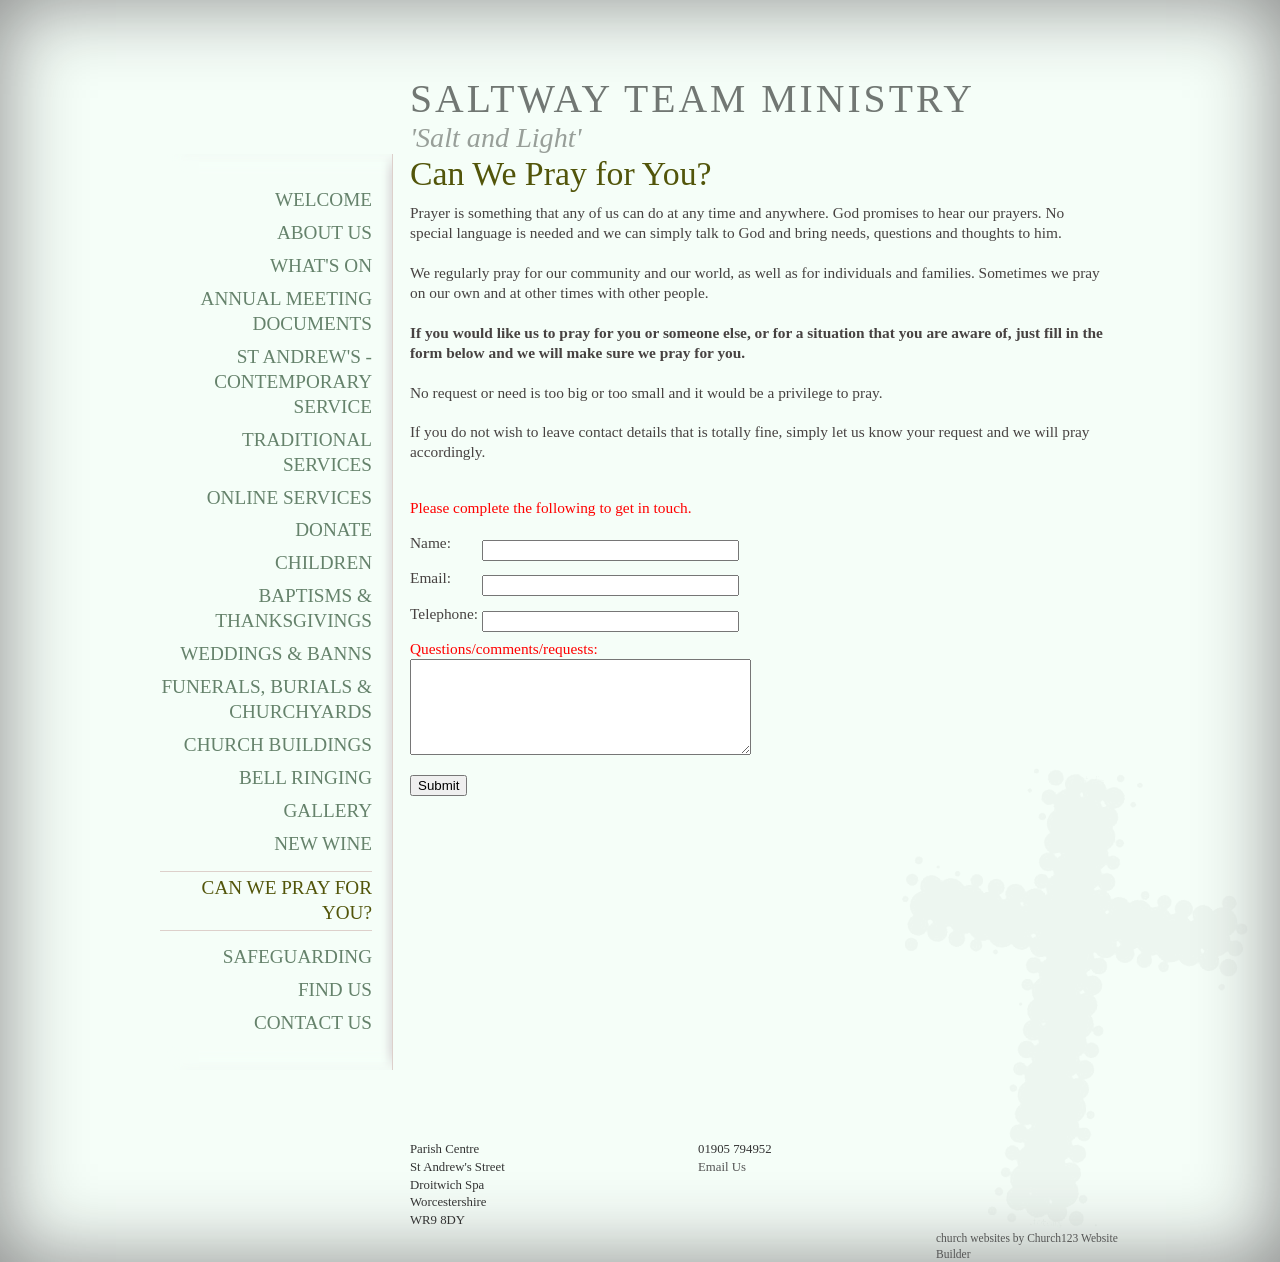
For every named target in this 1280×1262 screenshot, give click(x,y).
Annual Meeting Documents (286, 311)
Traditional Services (307, 452)
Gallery (328, 810)
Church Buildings (278, 744)
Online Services (289, 497)
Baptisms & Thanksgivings (293, 608)
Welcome (323, 199)
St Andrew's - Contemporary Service (293, 381)
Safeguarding (297, 956)
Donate (333, 529)
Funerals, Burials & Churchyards (266, 699)
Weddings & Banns (276, 653)
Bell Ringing (305, 777)
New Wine (323, 843)
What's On (321, 265)
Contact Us (313, 1022)
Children (323, 562)
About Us (324, 232)
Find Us (335, 989)
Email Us (722, 1167)
